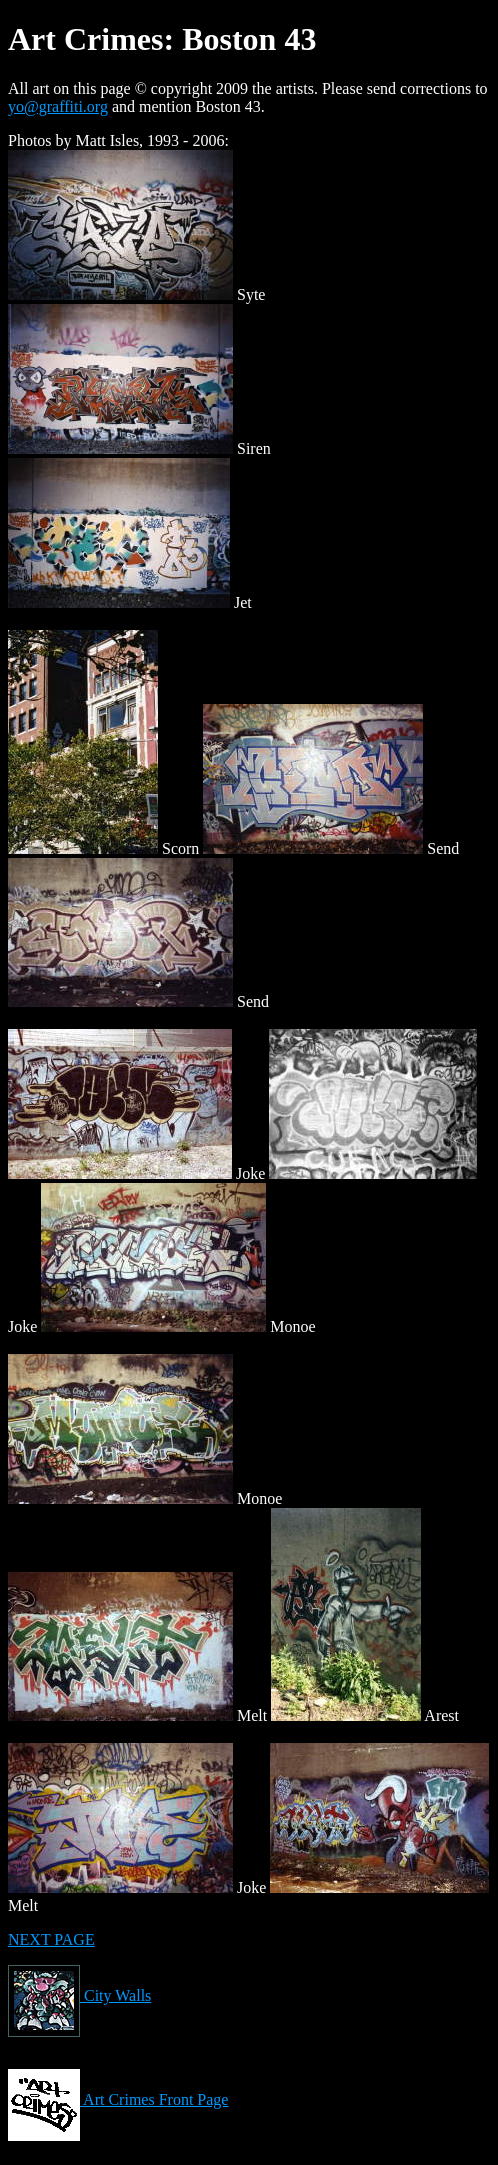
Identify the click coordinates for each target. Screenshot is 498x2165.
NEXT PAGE (51, 1939)
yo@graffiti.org (58, 106)
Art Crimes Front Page (118, 2099)
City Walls (79, 1995)
